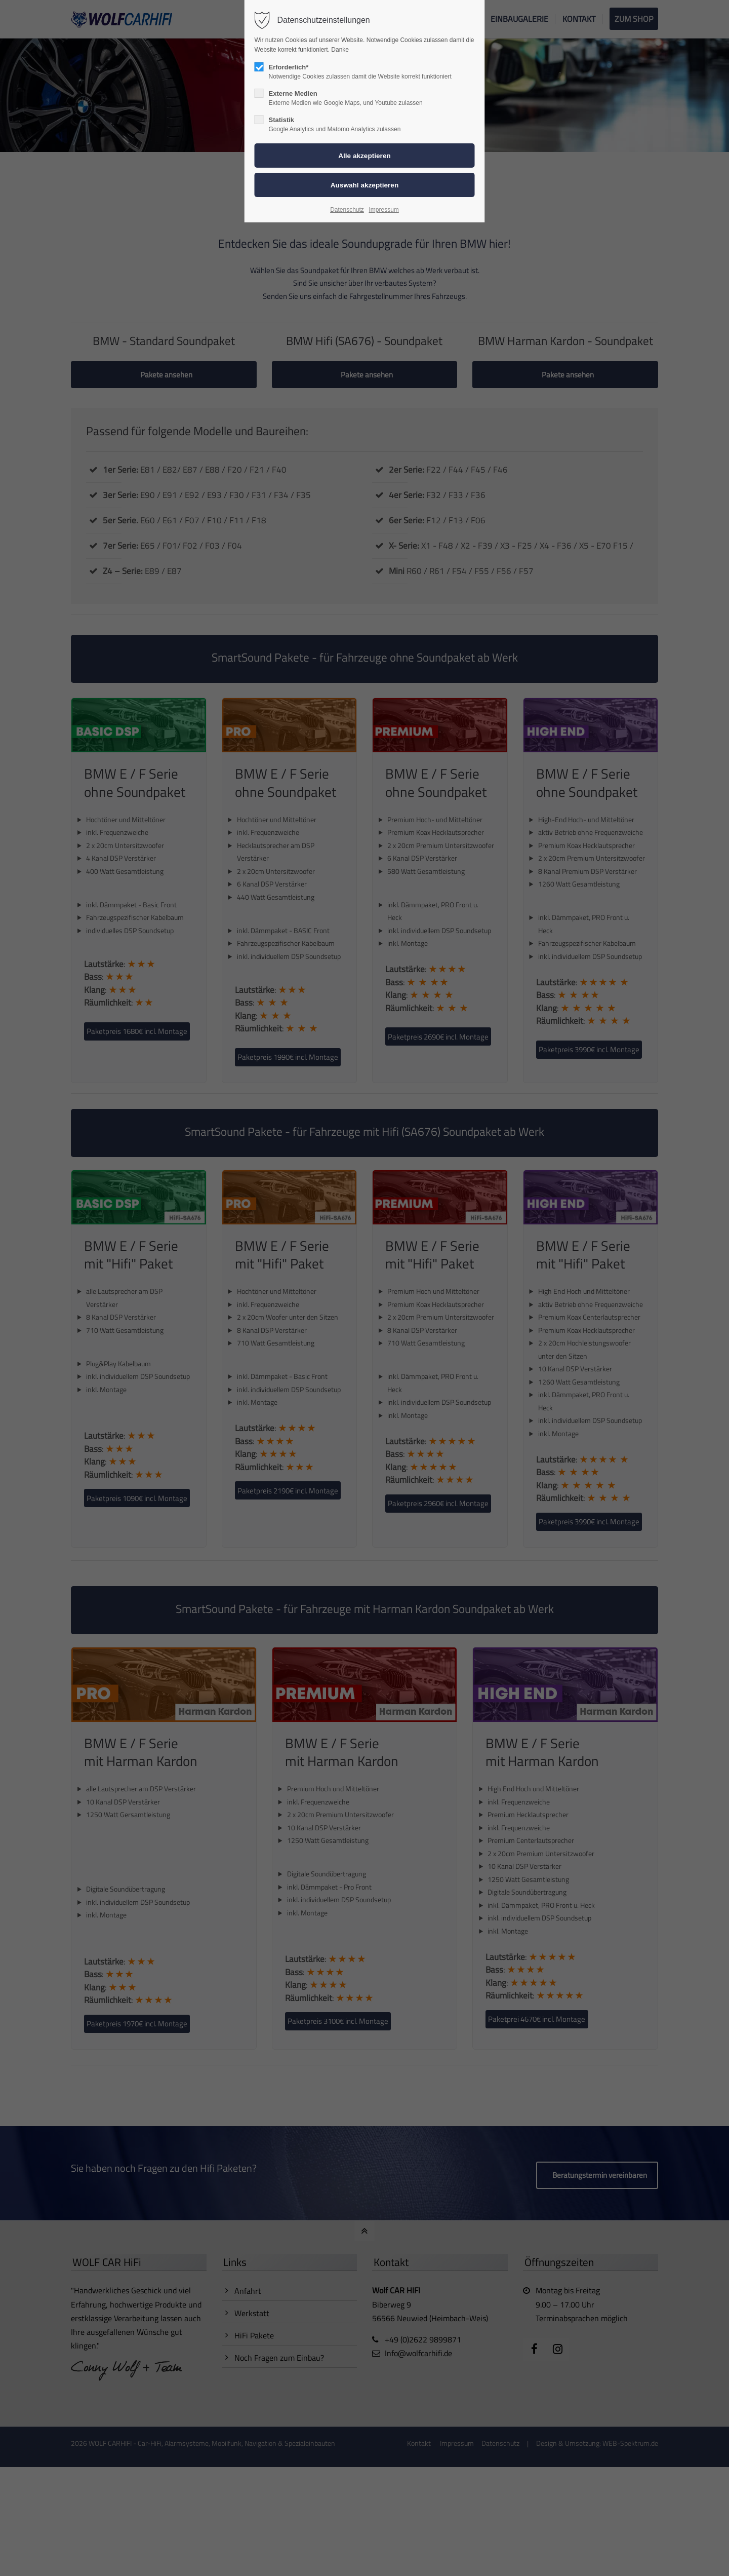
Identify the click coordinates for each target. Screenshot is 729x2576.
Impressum (383, 209)
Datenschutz (347, 209)
